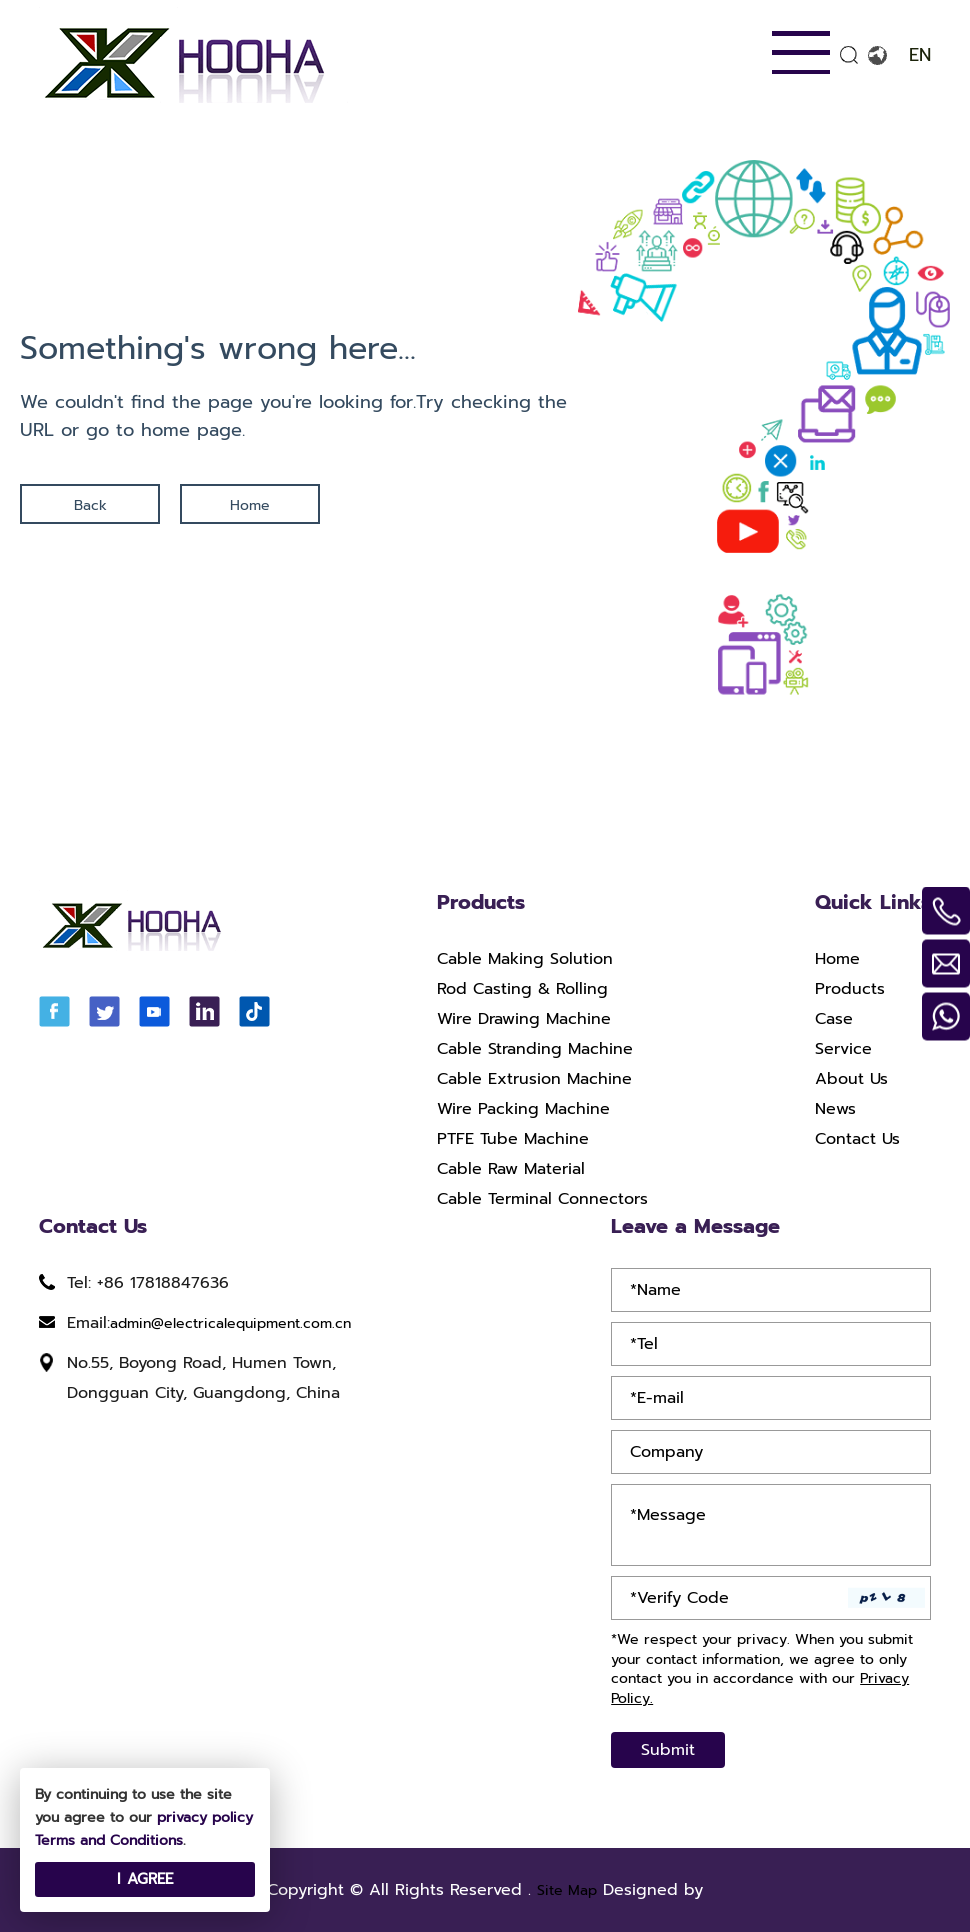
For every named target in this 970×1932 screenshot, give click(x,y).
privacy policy (205, 1817)
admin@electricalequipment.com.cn (230, 1323)
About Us (851, 1079)
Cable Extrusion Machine (534, 1079)
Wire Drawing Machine (524, 1019)
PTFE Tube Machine (513, 1139)
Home (250, 505)
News (835, 1109)
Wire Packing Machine (523, 1109)
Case (834, 1019)
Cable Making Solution (525, 959)
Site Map (567, 1890)
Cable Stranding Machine (535, 1049)
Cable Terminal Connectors (542, 1199)
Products (850, 989)
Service (843, 1049)
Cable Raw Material (511, 1169)
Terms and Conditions (109, 1840)
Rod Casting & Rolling (522, 989)
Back (90, 505)
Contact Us (857, 1139)
